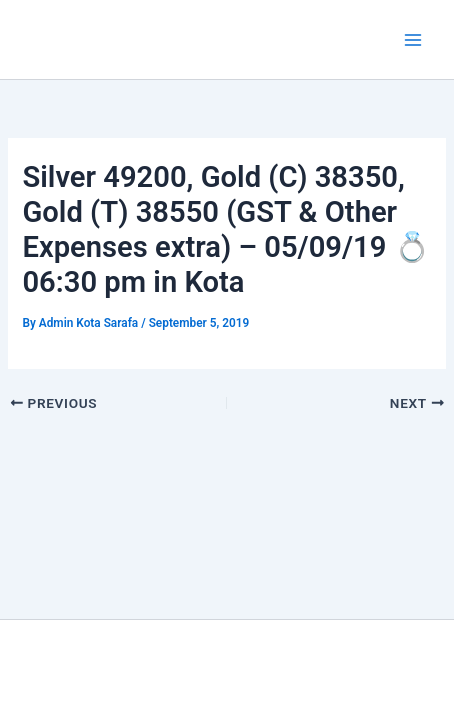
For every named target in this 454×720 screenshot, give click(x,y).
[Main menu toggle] (413, 40)
